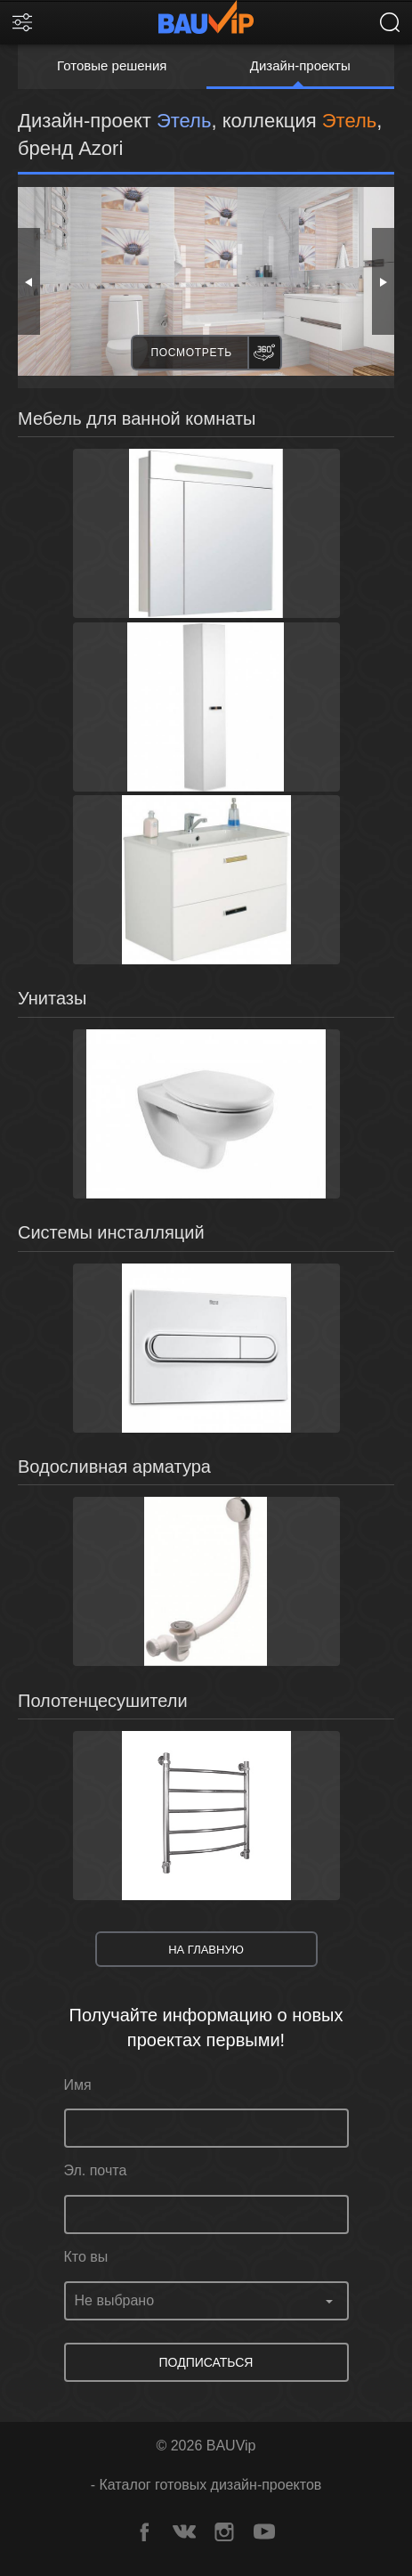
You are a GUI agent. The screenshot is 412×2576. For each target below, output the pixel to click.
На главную (206, 1949)
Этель (349, 121)
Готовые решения (111, 65)
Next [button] (383, 281)
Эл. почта (95, 2170)
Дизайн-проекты (300, 65)
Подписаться (206, 2362)
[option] (206, 281)
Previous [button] (29, 281)
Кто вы (86, 2256)
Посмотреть (191, 352)
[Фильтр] (22, 22)
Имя (78, 2084)
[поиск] (390, 22)
